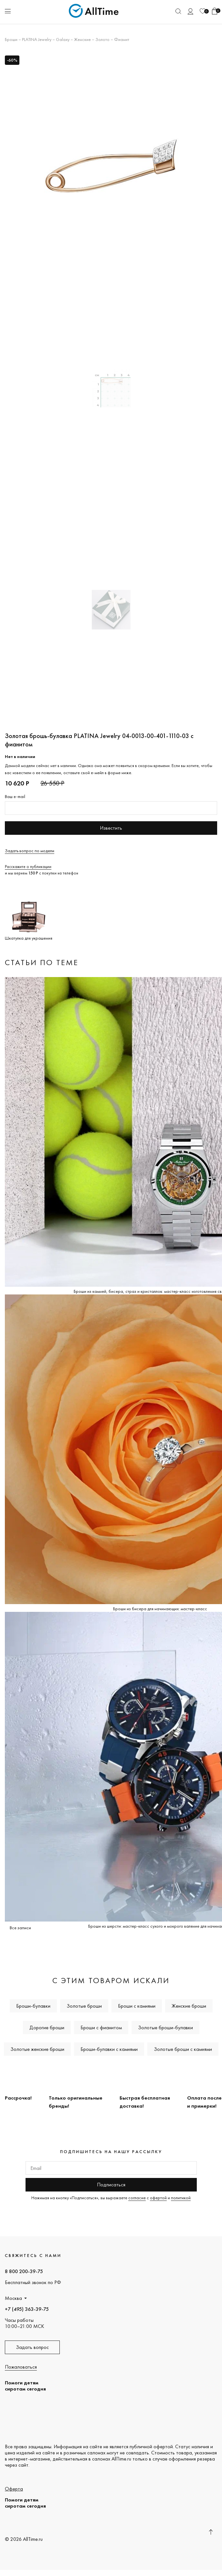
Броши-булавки (33, 2005)
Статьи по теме (42, 962)
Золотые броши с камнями (183, 2049)
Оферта (14, 2488)
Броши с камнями (136, 2005)
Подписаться (111, 2184)
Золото (102, 39)
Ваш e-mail (15, 796)
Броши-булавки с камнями (109, 2049)
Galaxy (62, 39)
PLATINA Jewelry (36, 39)
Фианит (121, 39)
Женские (82, 39)
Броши (11, 39)
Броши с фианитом (101, 2027)
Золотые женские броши (37, 2049)
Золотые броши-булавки (165, 2027)
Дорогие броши (46, 2027)
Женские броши (189, 2005)
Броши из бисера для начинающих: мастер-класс (160, 1609)
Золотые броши (84, 2005)
